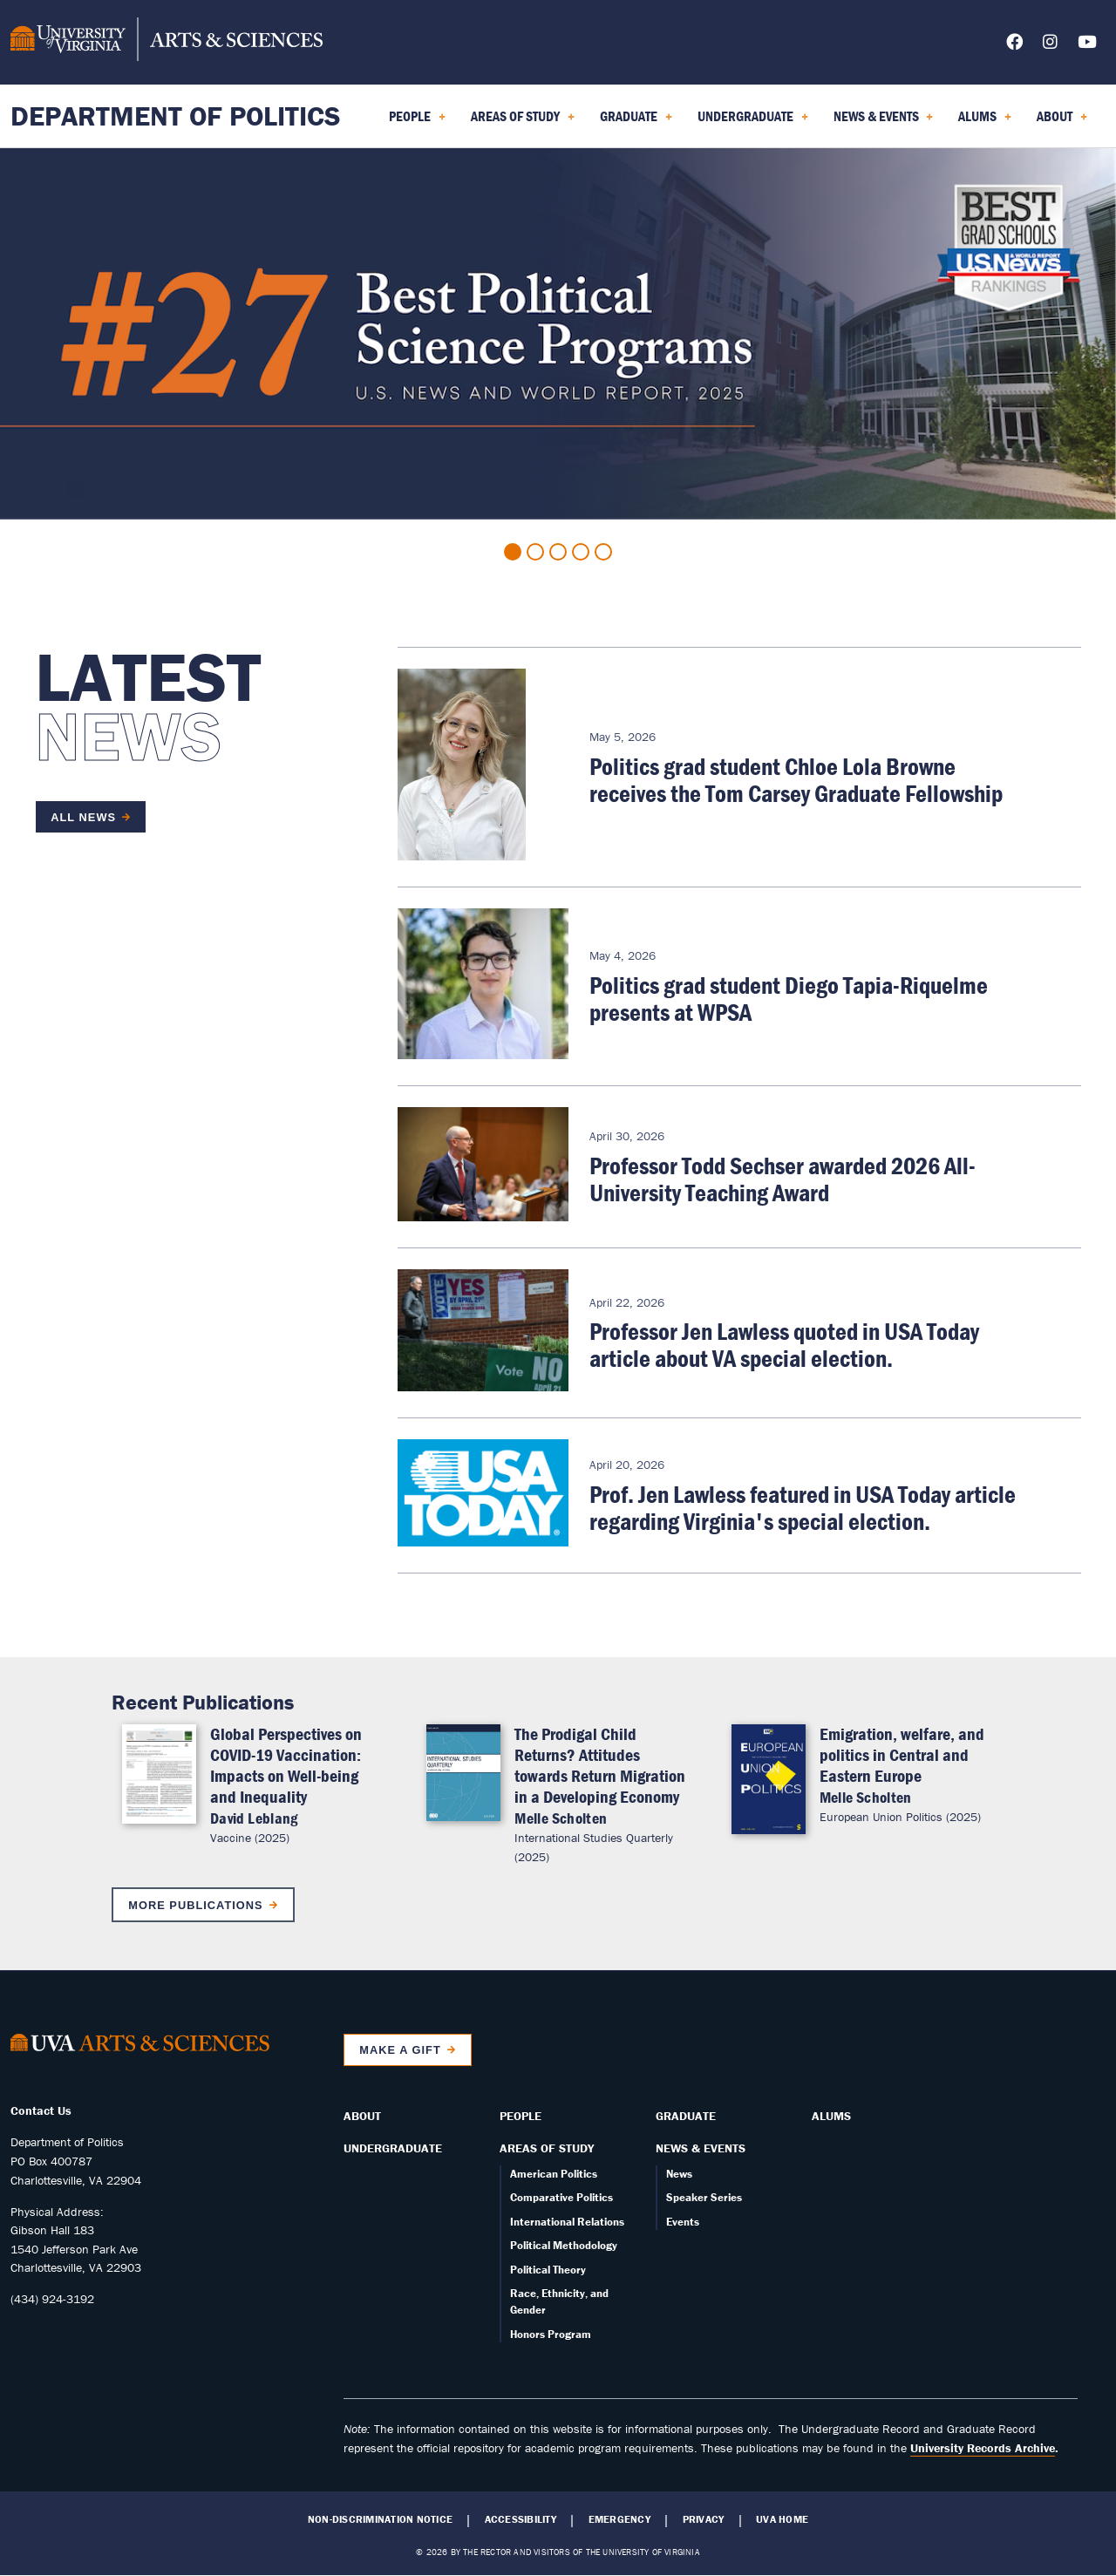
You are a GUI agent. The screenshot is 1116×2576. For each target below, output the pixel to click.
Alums (831, 2116)
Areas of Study (547, 2148)
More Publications (195, 1905)
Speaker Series (704, 2197)
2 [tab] (535, 552)
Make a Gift (400, 2049)
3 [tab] (558, 552)
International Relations (567, 2221)
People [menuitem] (417, 122)
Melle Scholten (560, 1818)
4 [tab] (580, 552)
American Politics (553, 2173)
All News (83, 817)
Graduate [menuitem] (636, 122)
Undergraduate (393, 2148)
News (679, 2173)
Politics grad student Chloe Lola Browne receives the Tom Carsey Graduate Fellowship (796, 779)
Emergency (619, 2519)
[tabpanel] (558, 334)
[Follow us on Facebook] (1014, 45)
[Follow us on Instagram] (1050, 45)
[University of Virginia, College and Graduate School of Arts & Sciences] (166, 41)
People (520, 2116)
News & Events (700, 2148)
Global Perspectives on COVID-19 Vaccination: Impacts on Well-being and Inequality (286, 1765)
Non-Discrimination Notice (380, 2519)
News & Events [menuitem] (884, 122)
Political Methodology (563, 2245)
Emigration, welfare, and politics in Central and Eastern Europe (902, 1754)
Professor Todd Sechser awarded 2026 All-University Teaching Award (782, 1179)
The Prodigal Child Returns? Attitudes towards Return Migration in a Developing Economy (599, 1765)
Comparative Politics (561, 2197)
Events (682, 2221)
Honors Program (550, 2334)
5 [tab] (603, 552)
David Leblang (254, 1818)
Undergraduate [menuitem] (753, 122)
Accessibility (520, 2519)
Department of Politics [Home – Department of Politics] (175, 116)
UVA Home (782, 2519)
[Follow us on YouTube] (1087, 45)
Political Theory (548, 2269)
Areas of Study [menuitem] (523, 122)
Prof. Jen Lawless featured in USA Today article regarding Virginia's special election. (802, 1507)
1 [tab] (512, 552)
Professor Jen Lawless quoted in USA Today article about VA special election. (784, 1344)
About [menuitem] (1062, 122)
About (362, 2116)
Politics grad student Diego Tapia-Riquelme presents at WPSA (788, 998)
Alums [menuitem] (984, 122)
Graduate (686, 2116)
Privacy (704, 2519)
